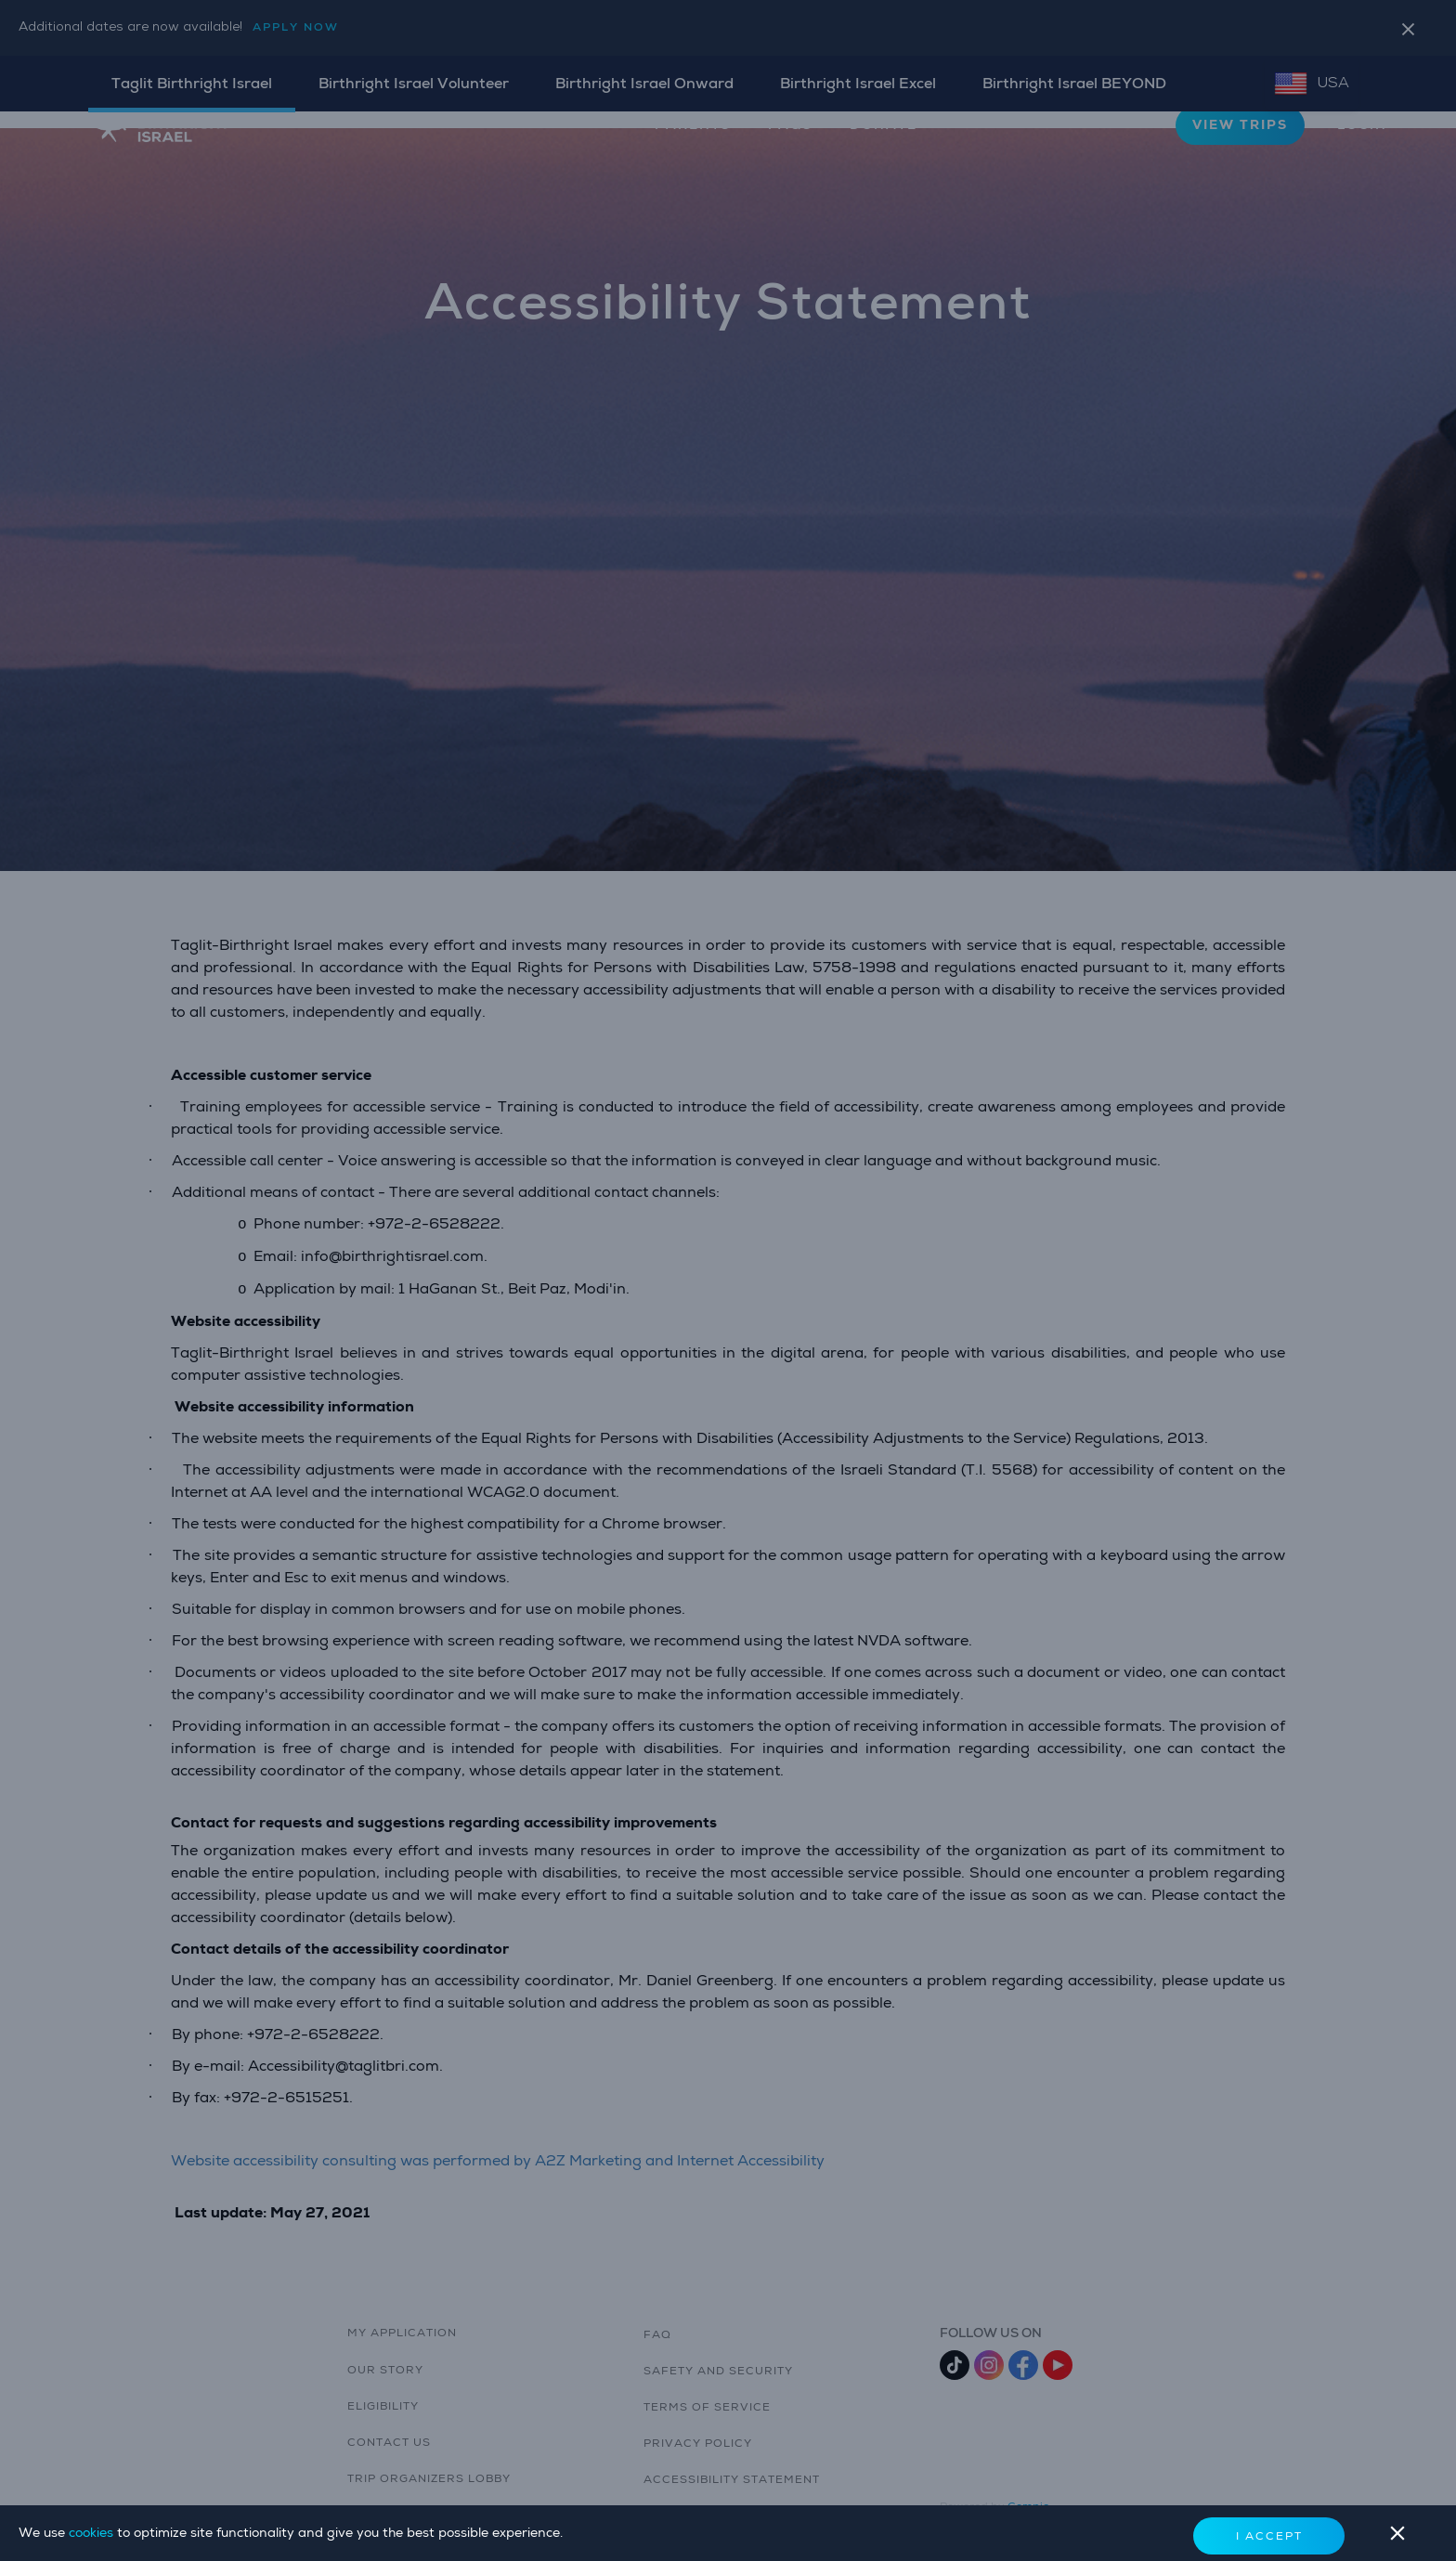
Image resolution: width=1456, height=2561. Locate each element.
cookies (93, 2533)
